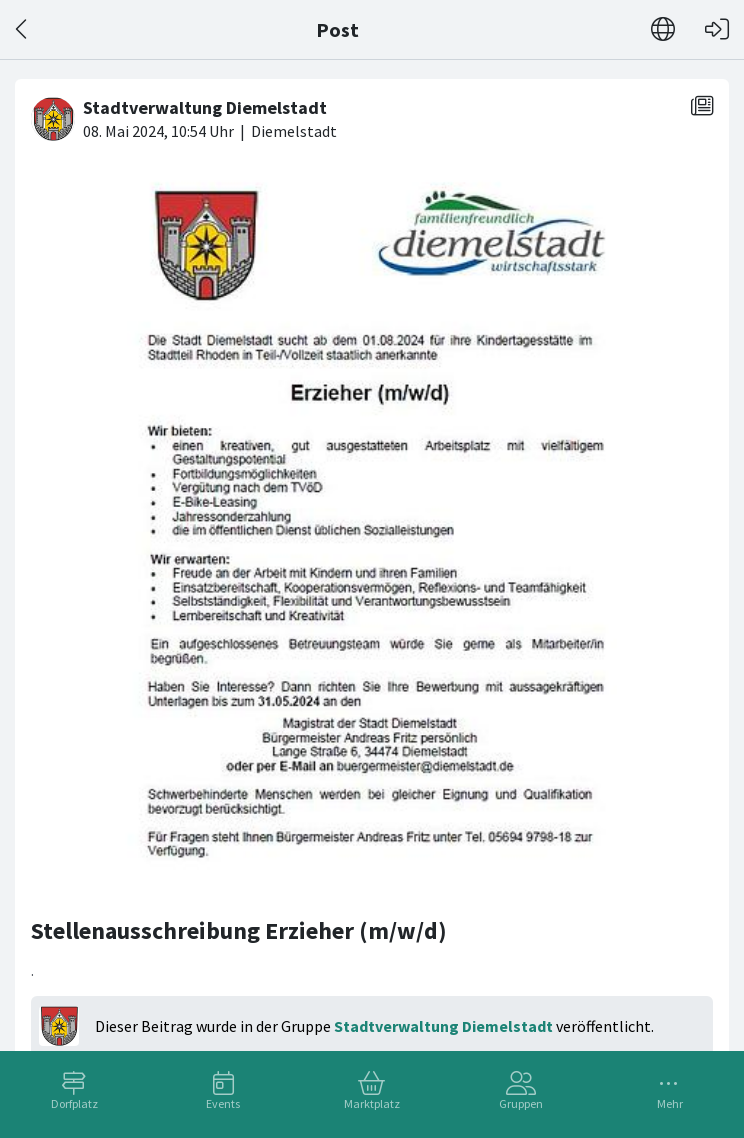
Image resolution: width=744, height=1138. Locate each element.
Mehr (670, 1103)
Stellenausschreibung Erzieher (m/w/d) (239, 930)
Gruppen (521, 1103)
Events (223, 1103)
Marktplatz (372, 1103)
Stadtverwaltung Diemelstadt (443, 1026)
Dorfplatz (74, 1103)
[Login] (717, 29)
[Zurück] (22, 29)
